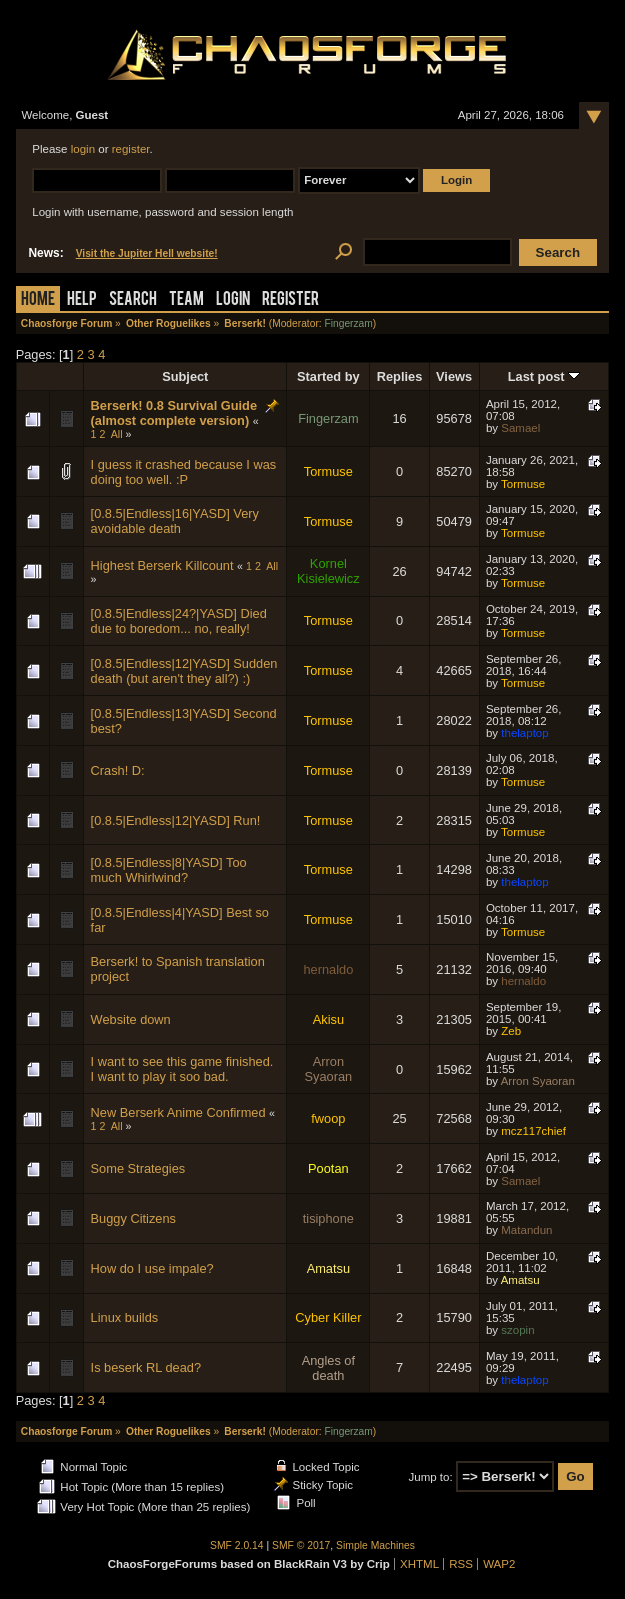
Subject (185, 376)
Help (82, 300)
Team (186, 300)
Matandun (526, 1230)
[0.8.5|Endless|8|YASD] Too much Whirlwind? (169, 870)
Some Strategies (138, 1168)
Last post (544, 376)
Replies (400, 376)
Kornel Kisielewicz (328, 571)
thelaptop (524, 733)
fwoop (328, 1118)
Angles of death (328, 1368)
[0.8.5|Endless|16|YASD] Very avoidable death (175, 521)
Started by (328, 376)
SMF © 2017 (301, 1545)
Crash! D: (118, 770)
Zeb (511, 1031)
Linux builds (125, 1317)
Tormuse (328, 471)
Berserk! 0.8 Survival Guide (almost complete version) (174, 413)
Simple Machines (375, 1545)
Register (290, 300)
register (131, 149)
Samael (520, 428)
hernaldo (328, 969)
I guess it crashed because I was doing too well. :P (184, 472)
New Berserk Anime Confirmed (178, 1112)
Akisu (328, 1019)
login (83, 149)
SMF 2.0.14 (237, 1545)
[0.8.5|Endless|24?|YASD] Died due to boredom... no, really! (179, 621)
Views (454, 376)
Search (133, 300)
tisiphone (328, 1218)
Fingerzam (348, 323)
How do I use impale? (152, 1268)
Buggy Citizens (133, 1218)
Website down (131, 1019)
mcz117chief (533, 1131)
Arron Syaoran (329, 1069)
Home (38, 300)
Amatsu (328, 1268)
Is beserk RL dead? (146, 1367)
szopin (517, 1330)
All (117, 434)
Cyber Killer (328, 1317)
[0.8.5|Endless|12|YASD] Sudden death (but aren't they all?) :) (184, 671)
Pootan (328, 1168)
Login (233, 300)
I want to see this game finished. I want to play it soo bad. (182, 1069)
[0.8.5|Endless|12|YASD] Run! (176, 820)
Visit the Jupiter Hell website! (147, 253)
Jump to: (430, 1477)
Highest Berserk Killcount (162, 565)
